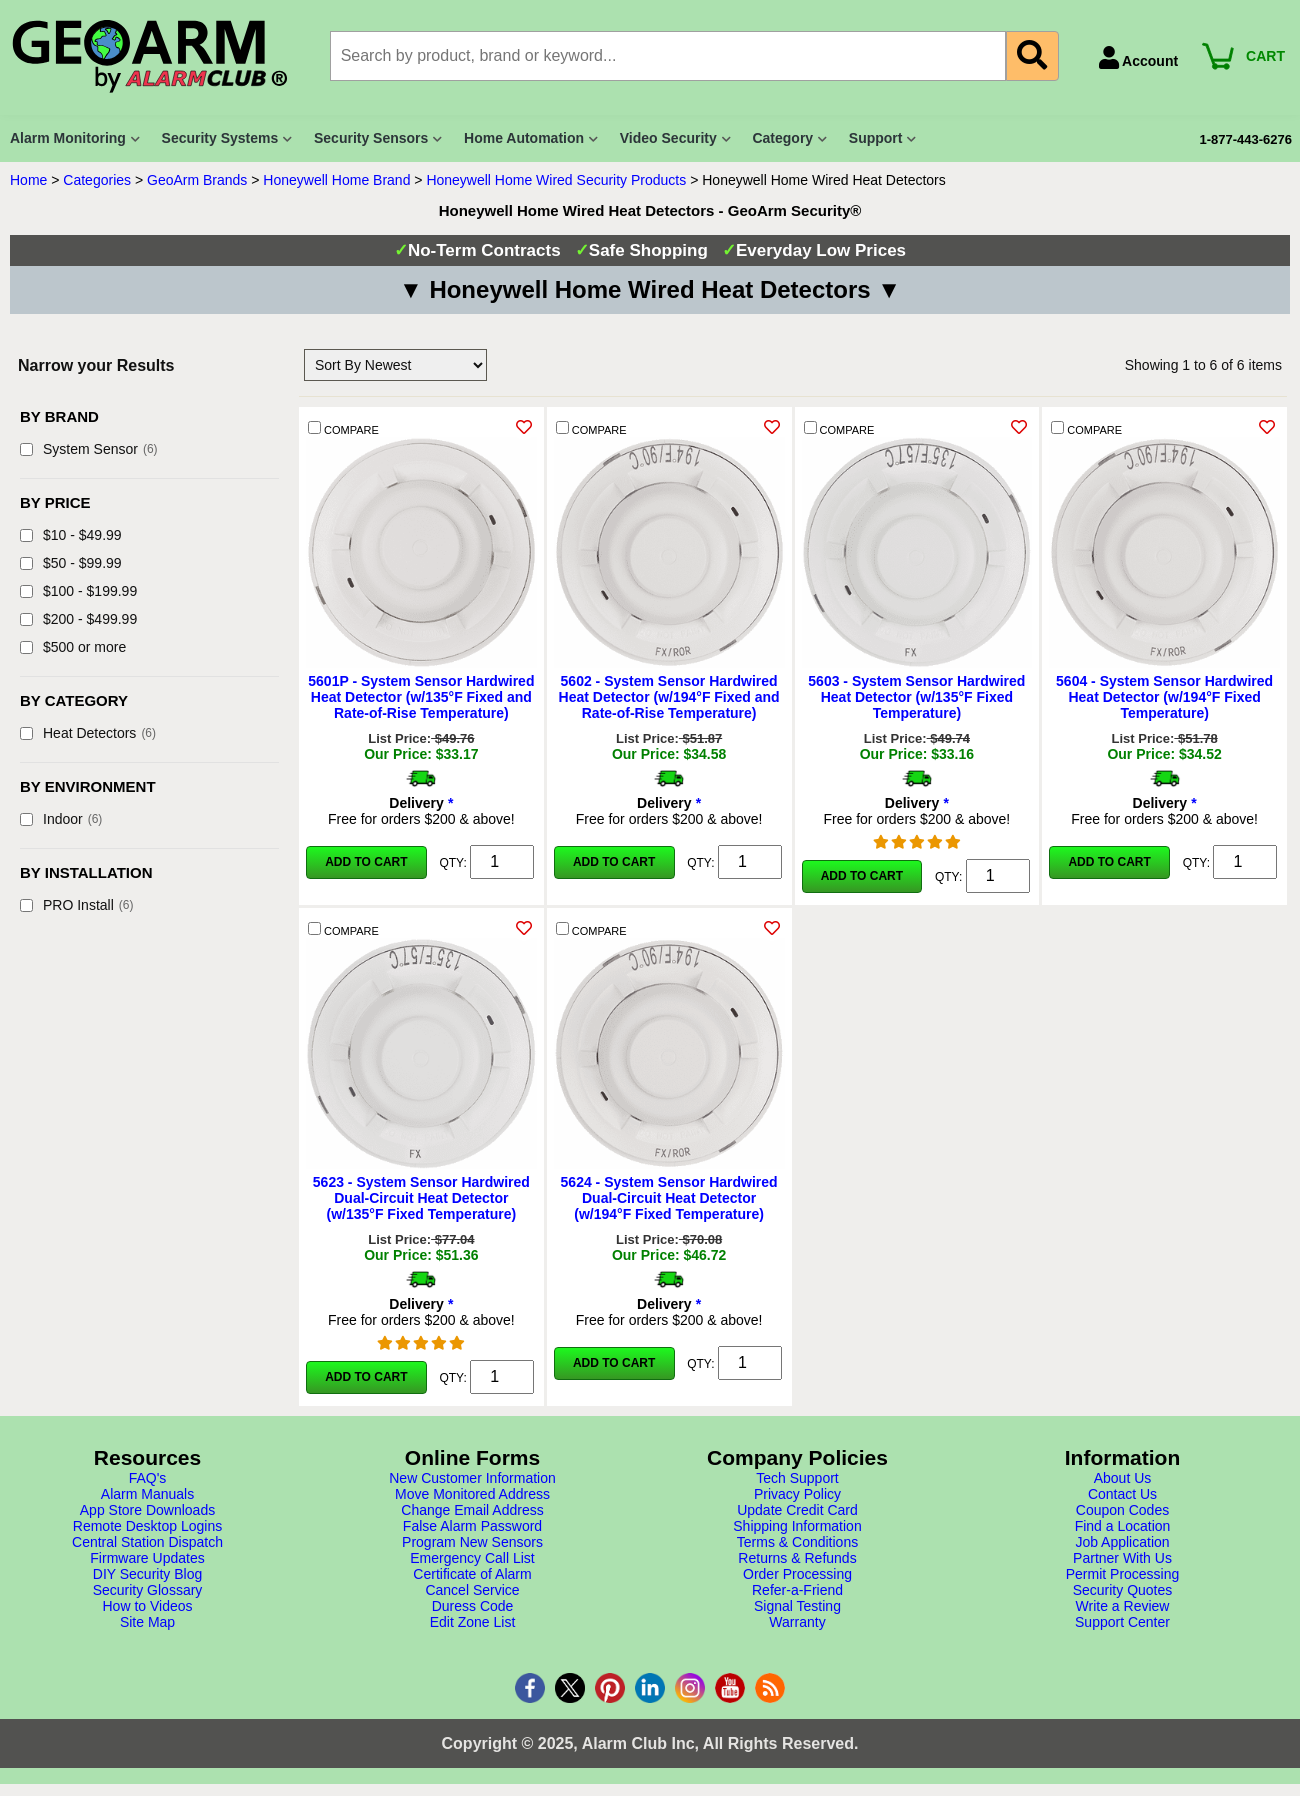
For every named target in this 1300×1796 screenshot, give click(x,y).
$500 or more (73, 647)
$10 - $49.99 (71, 535)
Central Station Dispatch (147, 1542)
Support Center (1122, 1622)
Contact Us (1122, 1494)
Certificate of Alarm (472, 1574)
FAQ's (148, 1478)
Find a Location (1123, 1526)
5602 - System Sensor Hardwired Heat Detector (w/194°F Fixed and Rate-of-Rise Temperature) (669, 697)
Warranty (797, 1622)
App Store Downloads (147, 1510)
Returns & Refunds (797, 1558)
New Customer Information (472, 1478)
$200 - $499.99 (78, 619)
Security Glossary (148, 1590)
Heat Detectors (88, 733)
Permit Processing (1123, 1574)
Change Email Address (472, 1510)
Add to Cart (366, 862)
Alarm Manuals (147, 1494)
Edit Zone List (473, 1622)
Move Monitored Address (472, 1494)
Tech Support (797, 1478)
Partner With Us (1122, 1558)
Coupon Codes (1122, 1510)
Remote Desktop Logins (147, 1526)
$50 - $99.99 (71, 563)
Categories (97, 180)
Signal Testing (797, 1606)
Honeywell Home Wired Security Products (556, 180)
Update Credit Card (797, 1510)
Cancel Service (472, 1590)
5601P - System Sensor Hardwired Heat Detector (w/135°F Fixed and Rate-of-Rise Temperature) (421, 697)
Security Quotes (1123, 1590)
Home (28, 180)
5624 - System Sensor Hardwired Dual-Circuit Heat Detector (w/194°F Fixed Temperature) (669, 1198)
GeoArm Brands (197, 180)
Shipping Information (797, 1526)
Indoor (61, 819)
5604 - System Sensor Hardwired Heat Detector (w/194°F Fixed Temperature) (1164, 697)
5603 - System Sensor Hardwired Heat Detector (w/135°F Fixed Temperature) (916, 697)
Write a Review (1123, 1606)
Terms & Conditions (797, 1542)
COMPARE (343, 428)
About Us (1123, 1478)
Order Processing (797, 1574)
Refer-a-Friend (797, 1590)
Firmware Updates (147, 1558)
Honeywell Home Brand (336, 180)
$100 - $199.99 (78, 591)
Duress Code (473, 1606)
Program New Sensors (472, 1542)
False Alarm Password (472, 1526)
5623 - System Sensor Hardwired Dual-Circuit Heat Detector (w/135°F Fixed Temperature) (421, 1198)
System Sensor (89, 449)
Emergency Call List (472, 1558)
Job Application (1122, 1542)
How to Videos (147, 1606)
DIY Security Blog (147, 1574)
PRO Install (76, 905)
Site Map (147, 1622)
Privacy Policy (797, 1494)
